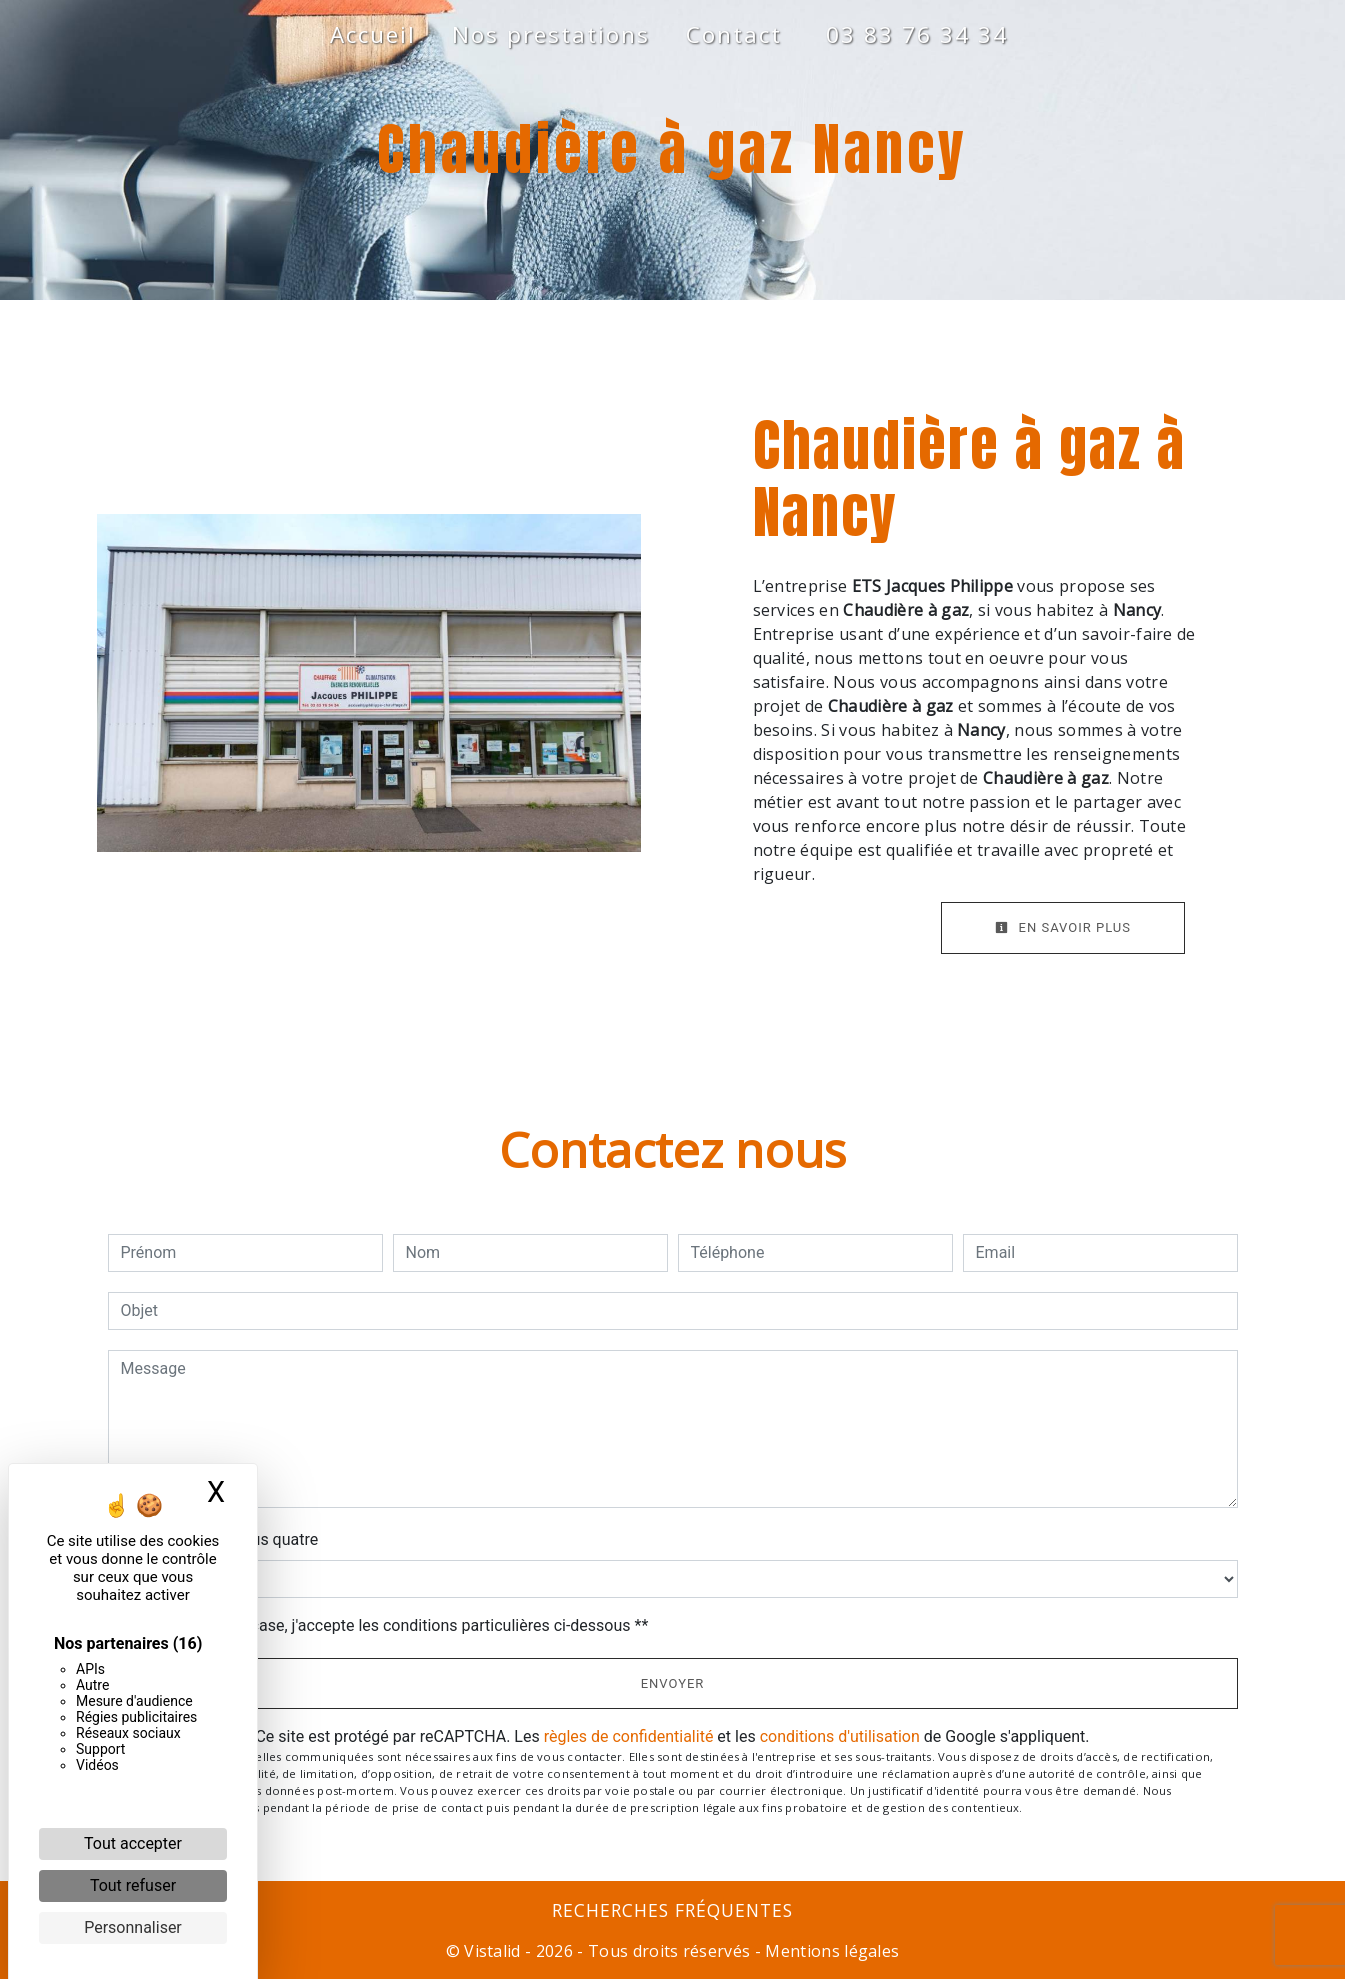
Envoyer (673, 1683)
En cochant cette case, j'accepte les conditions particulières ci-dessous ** (388, 1625)
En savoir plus (1063, 927)
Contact (734, 34)
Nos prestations (551, 34)
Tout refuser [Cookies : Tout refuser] (133, 1885)
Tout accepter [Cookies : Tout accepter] (133, 1843)
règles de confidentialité (629, 1736)
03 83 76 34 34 (917, 34)
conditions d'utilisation (840, 1736)
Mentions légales (830, 1951)
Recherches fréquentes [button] (672, 1910)
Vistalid (492, 1951)
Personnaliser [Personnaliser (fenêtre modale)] (133, 1927)
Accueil (373, 34)
